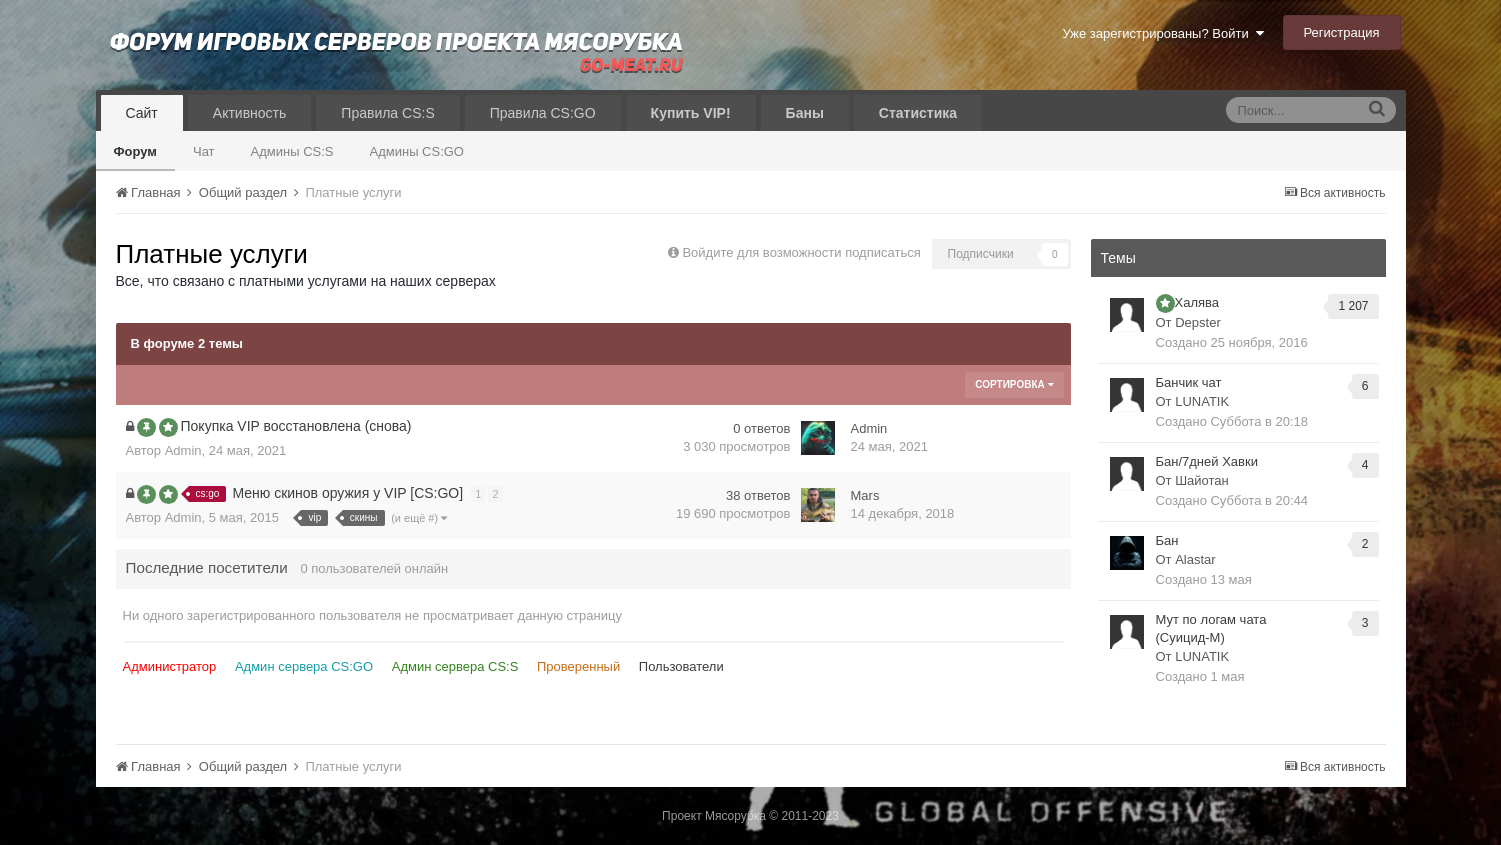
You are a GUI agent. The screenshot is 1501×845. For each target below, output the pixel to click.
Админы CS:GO (417, 151)
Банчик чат (1189, 382)
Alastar (1195, 559)
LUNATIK (1202, 401)
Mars (865, 495)
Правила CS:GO (543, 113)
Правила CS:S (387, 113)
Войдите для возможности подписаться (801, 252)
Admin (183, 450)
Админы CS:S (292, 151)
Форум (135, 151)
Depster (1198, 322)
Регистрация (1342, 32)
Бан (1167, 540)
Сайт (142, 113)
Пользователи (681, 666)
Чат (204, 151)
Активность (250, 113)
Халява (1197, 302)
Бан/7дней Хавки (1207, 461)
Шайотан (1202, 480)
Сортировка (1014, 384)
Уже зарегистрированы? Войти (1162, 33)
